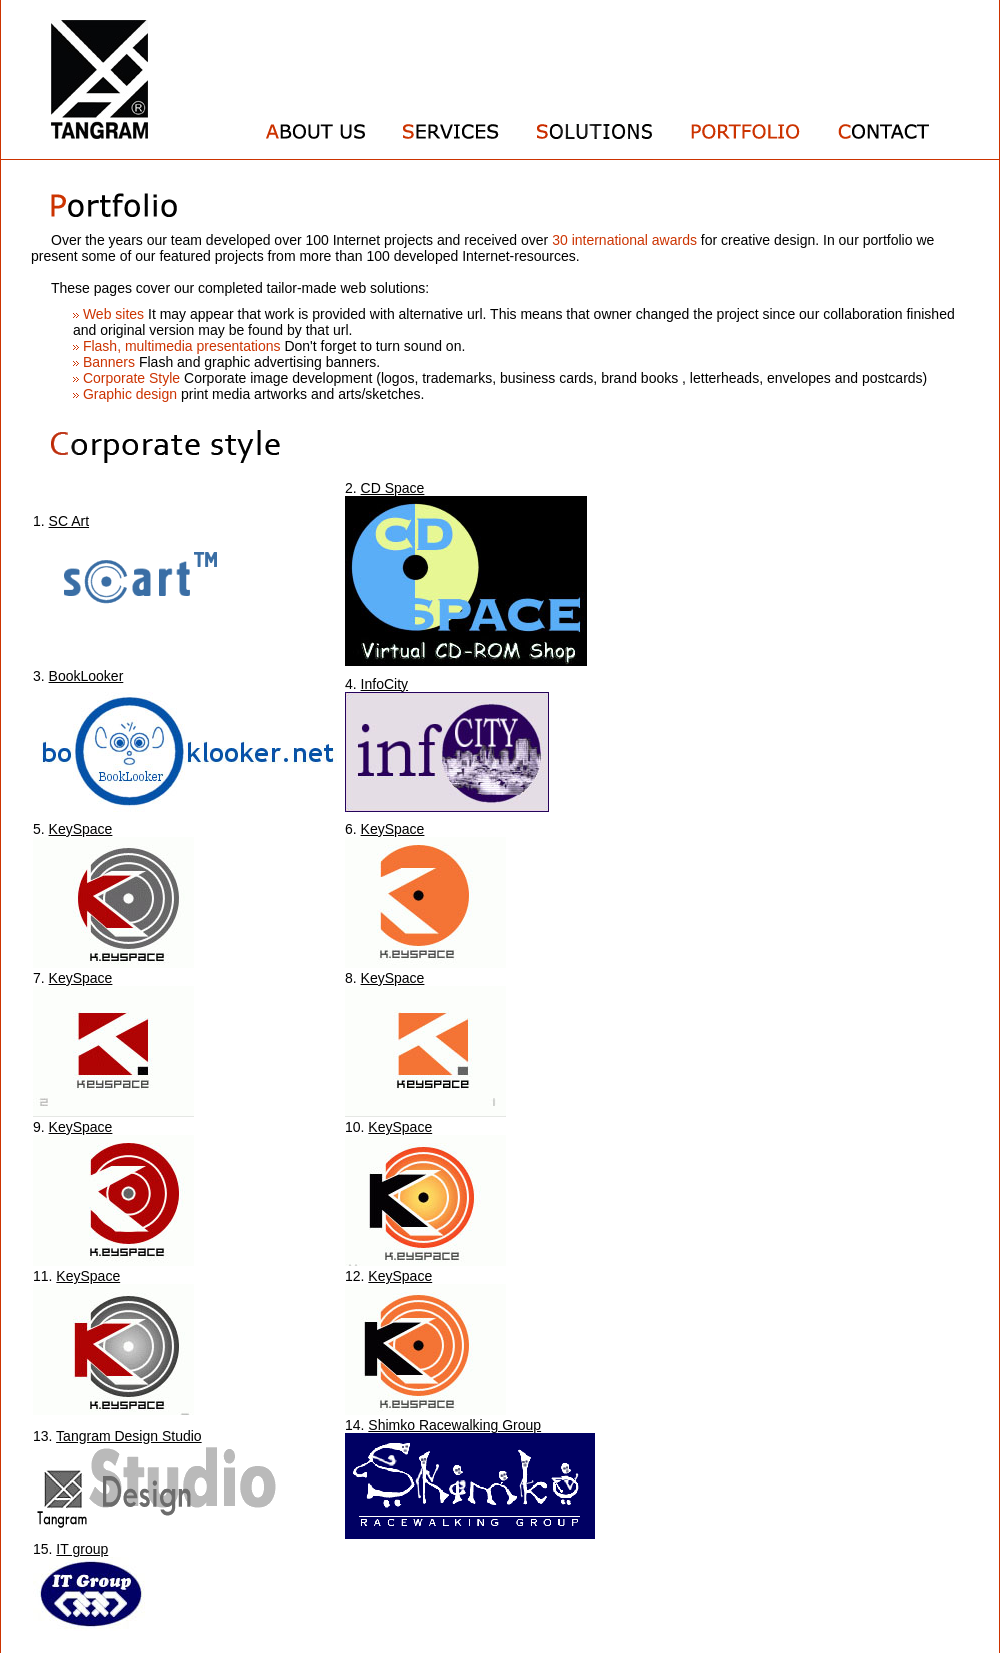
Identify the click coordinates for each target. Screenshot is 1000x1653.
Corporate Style (131, 378)
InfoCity (384, 684)
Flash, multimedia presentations (182, 346)
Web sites (113, 314)
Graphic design (130, 394)
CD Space (393, 488)
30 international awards (624, 240)
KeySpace (81, 829)
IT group (82, 1549)
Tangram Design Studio (129, 1436)
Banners (109, 362)
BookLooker (86, 676)
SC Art (69, 521)
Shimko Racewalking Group (454, 1425)
